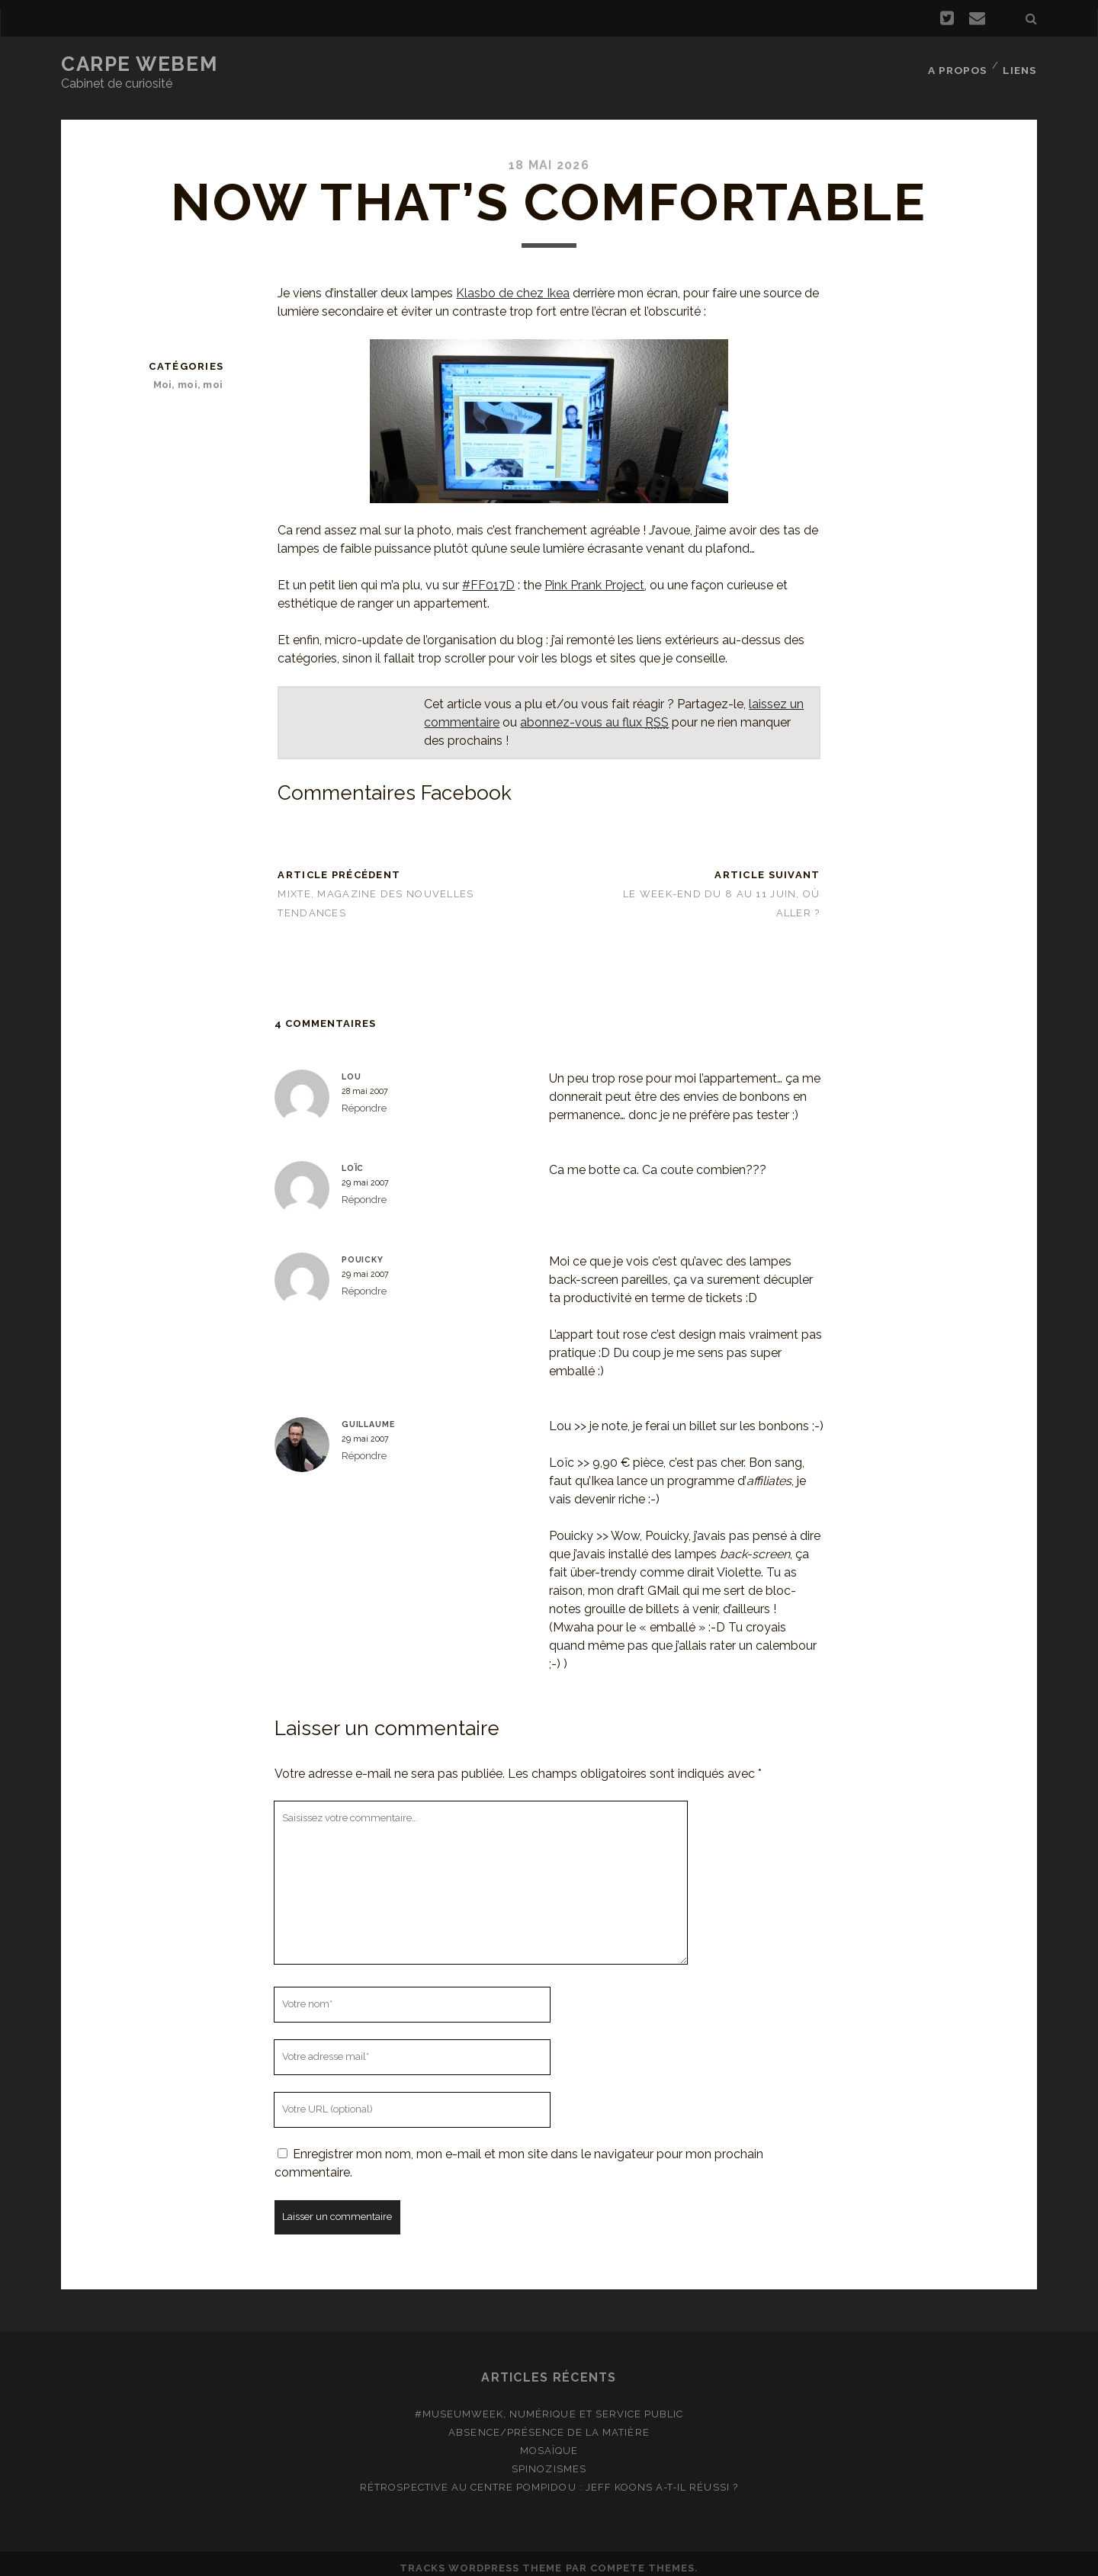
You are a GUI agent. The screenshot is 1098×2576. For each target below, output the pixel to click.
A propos (957, 64)
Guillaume (368, 1415)
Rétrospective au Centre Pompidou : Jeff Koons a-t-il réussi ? (548, 2478)
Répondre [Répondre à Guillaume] (364, 1446)
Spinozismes (549, 2459)
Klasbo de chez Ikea (513, 284)
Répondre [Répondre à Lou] (364, 1099)
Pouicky (363, 1250)
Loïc (353, 1158)
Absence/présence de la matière (548, 2423)
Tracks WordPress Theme (481, 2559)
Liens (1020, 64)
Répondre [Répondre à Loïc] (364, 1190)
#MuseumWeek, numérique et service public (549, 2405)
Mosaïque (549, 2441)
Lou (351, 1067)
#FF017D (488, 576)
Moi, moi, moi (189, 375)
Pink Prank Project (594, 576)
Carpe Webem (139, 64)
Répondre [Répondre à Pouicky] (364, 1282)
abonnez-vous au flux (594, 713)
